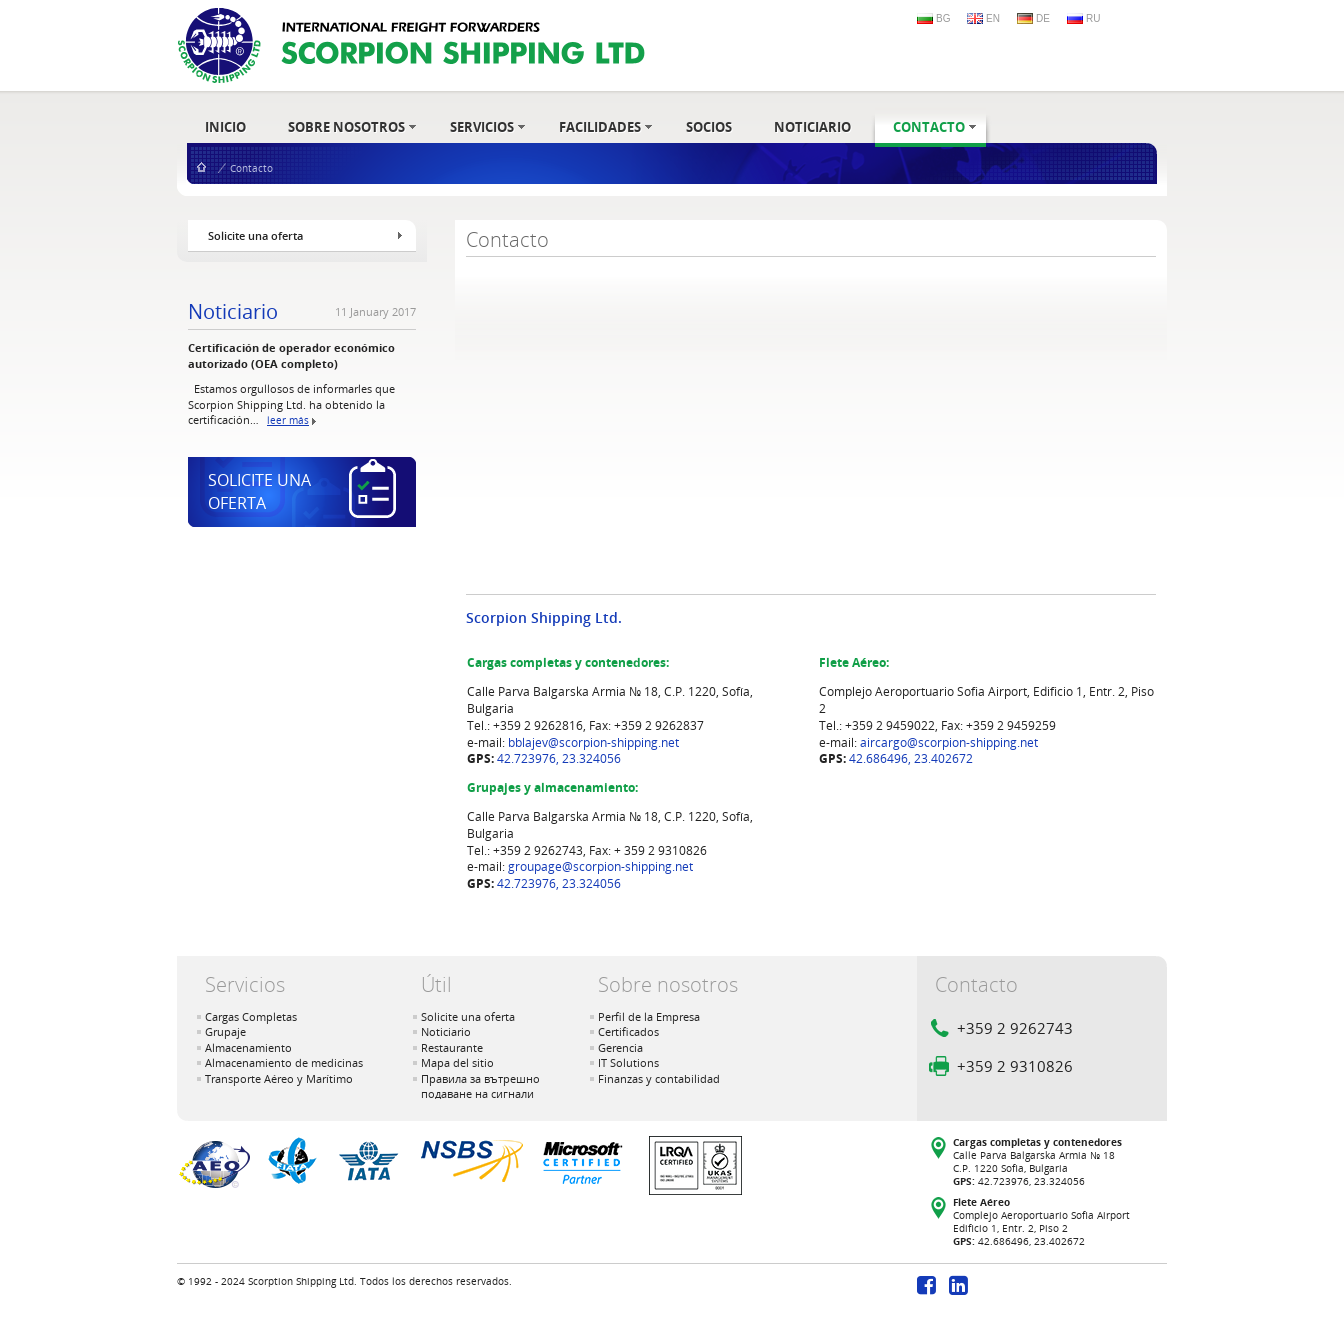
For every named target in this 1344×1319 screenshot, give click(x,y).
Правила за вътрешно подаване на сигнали (480, 1086)
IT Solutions (628, 1062)
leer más (288, 420)
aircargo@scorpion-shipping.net (949, 742)
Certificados (628, 1031)
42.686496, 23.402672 (911, 758)
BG (943, 18)
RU (1093, 18)
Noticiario (233, 312)
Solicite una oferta (468, 1016)
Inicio (202, 166)
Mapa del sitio (457, 1062)
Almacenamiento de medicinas (284, 1062)
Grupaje (225, 1031)
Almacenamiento (248, 1047)
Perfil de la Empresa (649, 1016)
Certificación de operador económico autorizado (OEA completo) (291, 355)
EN (993, 18)
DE (1043, 18)
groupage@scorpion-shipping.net (600, 866)
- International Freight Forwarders (411, 45)
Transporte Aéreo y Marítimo (279, 1078)
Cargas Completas (251, 1016)
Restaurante (452, 1047)
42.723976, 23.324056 (559, 758)
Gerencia (620, 1047)
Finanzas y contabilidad (659, 1078)
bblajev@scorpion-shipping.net (593, 742)
